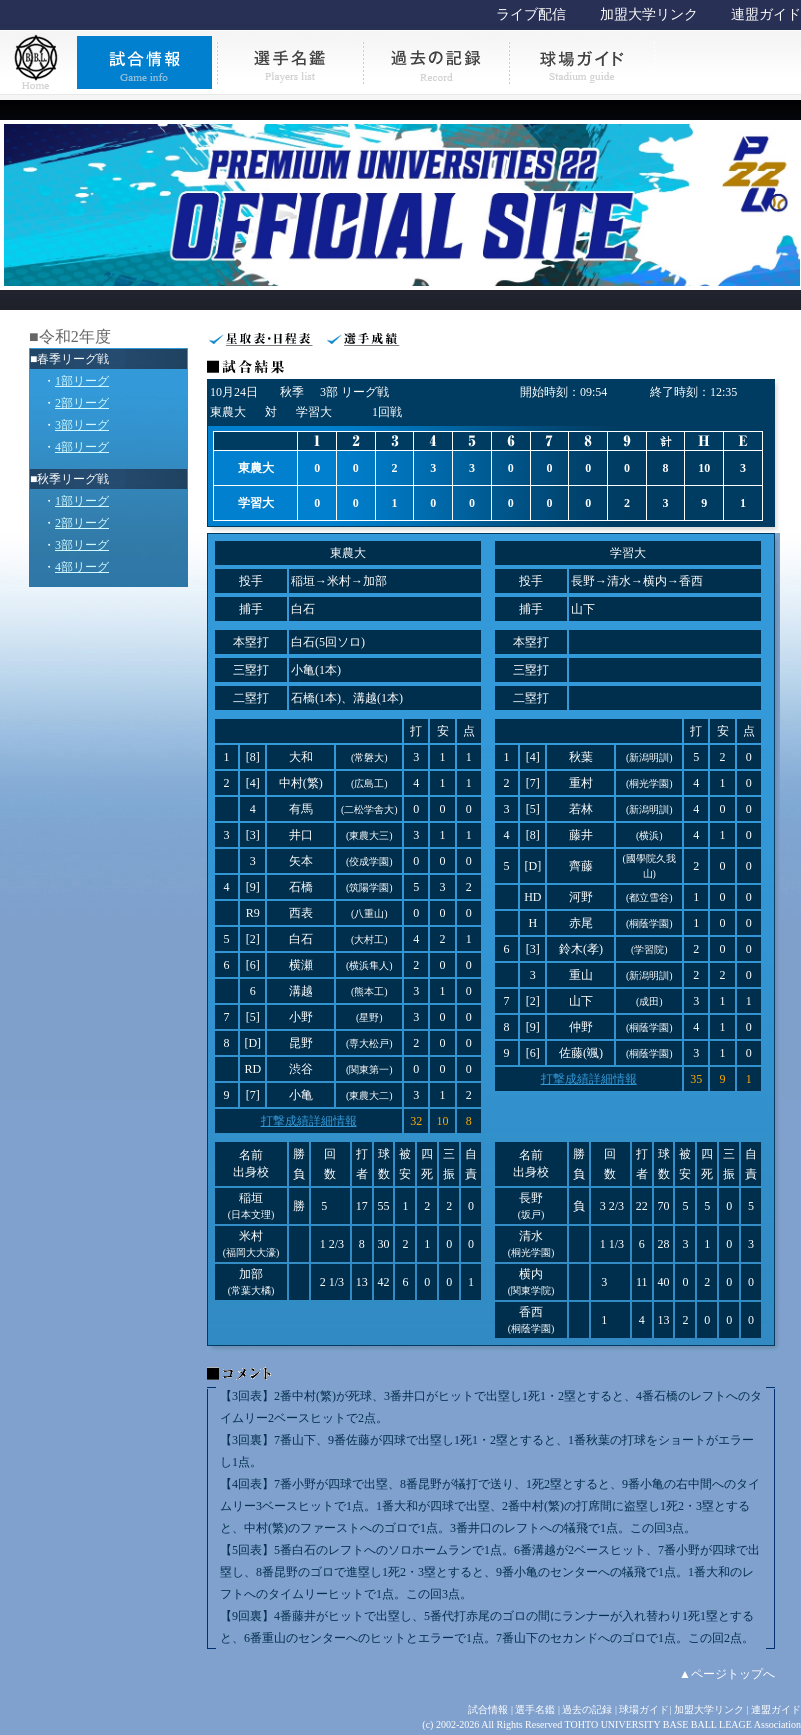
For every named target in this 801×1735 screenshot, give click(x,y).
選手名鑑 (535, 1709)
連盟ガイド (766, 14)
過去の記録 (587, 1709)
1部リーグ (82, 381)
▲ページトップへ (727, 1674)
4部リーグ (82, 447)
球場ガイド (644, 1709)
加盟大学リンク (649, 14)
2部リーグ (82, 403)
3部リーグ (82, 425)
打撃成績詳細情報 (309, 1121)
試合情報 (488, 1709)
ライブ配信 (531, 14)
